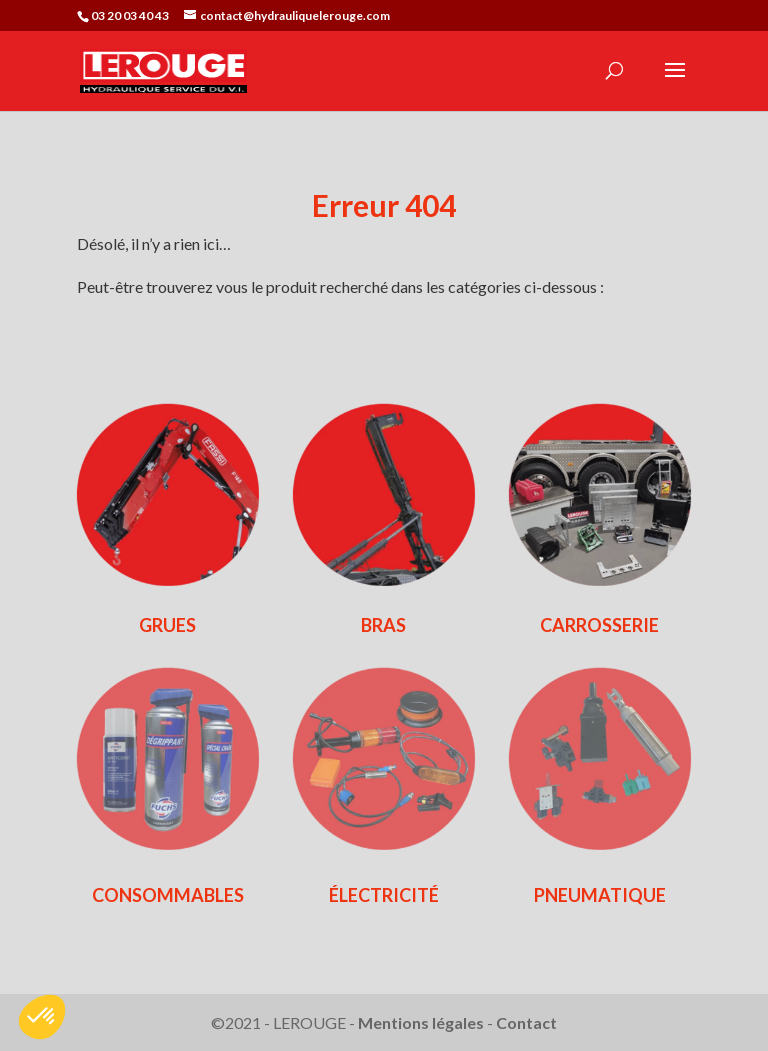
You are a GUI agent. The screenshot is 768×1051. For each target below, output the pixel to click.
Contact (526, 1022)
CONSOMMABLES (168, 895)
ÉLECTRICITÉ (384, 895)
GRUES (167, 625)
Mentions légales (421, 1022)
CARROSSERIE (599, 625)
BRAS (383, 625)
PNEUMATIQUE (600, 895)
